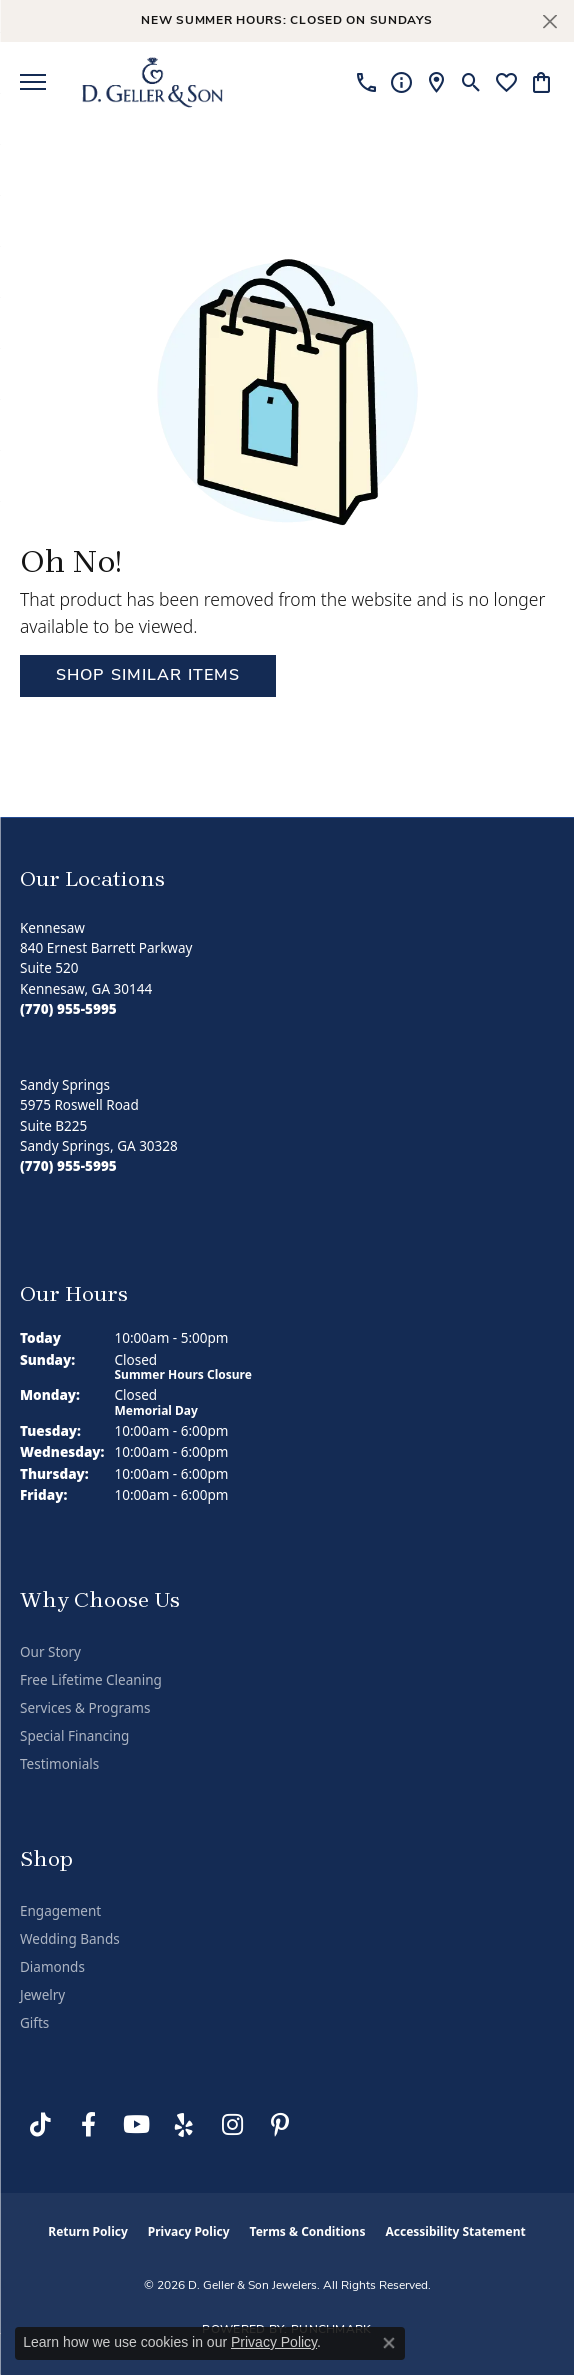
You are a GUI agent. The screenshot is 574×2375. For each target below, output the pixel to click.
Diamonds (52, 1967)
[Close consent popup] (389, 2343)
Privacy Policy (189, 2231)
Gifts (34, 2023)
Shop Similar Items (148, 676)
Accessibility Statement (455, 2231)
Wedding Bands (70, 1939)
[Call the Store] (68, 1009)
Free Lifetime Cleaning (91, 1680)
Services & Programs (85, 1708)
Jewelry (42, 1995)
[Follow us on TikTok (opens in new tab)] (40, 2125)
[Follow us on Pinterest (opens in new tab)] (280, 2125)
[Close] (549, 21)
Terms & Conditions (308, 2231)
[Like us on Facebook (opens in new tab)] (88, 2125)
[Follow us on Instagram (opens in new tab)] (232, 2125)
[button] (471, 82)
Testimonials (59, 1764)
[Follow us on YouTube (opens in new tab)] (136, 2125)
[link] (366, 82)
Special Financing (74, 1736)
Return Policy (88, 2231)
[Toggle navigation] (33, 82)
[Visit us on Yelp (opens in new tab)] (184, 2125)
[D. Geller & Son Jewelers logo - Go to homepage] (152, 82)
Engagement (60, 1911)
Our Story (50, 1652)
